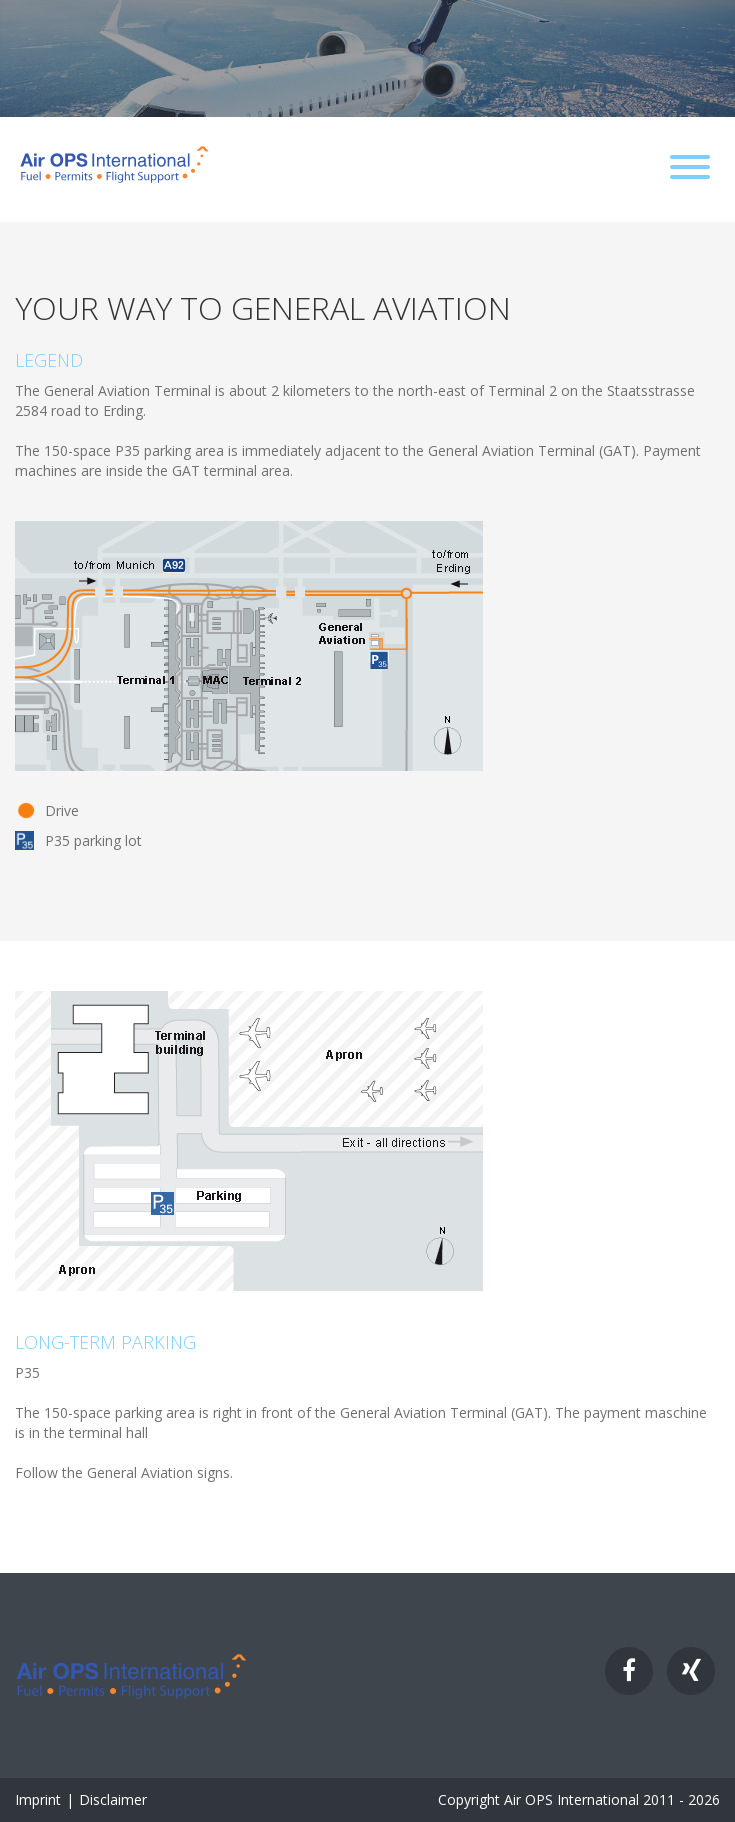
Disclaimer (113, 1799)
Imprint (38, 1799)
